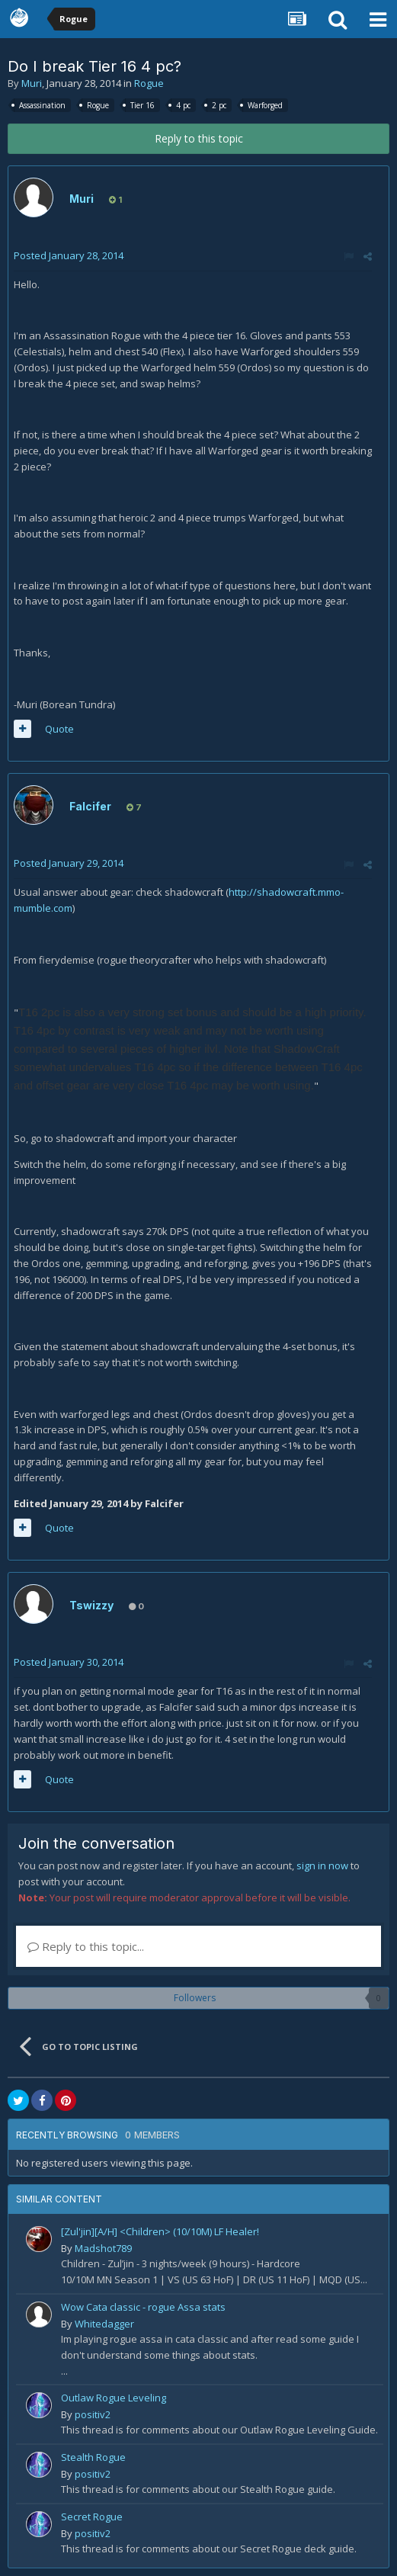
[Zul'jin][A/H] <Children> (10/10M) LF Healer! (160, 2231)
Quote (59, 729)
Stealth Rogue (93, 2457)
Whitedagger (104, 2324)
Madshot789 (103, 2248)
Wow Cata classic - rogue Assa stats (143, 2307)
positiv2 (92, 2414)
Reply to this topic (199, 138)
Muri (31, 83)
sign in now (322, 1865)
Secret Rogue (92, 2516)
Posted (68, 255)
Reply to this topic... (85, 1946)
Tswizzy (91, 1605)
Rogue (149, 83)
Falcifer (90, 806)
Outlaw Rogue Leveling (113, 2397)
